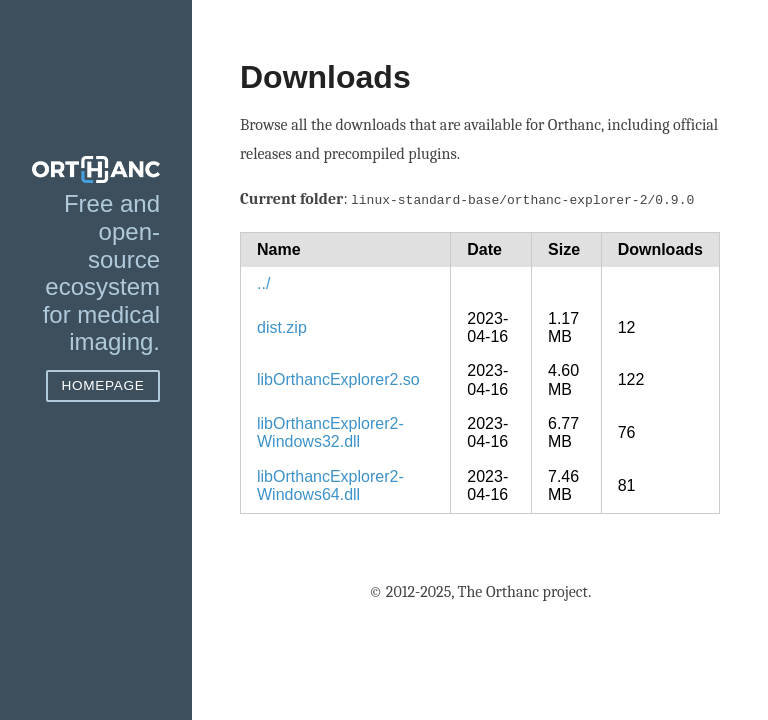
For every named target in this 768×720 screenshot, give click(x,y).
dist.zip (282, 325)
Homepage (102, 385)
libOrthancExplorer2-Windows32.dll (330, 430)
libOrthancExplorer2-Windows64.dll (330, 483)
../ (263, 281)
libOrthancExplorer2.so (338, 377)
